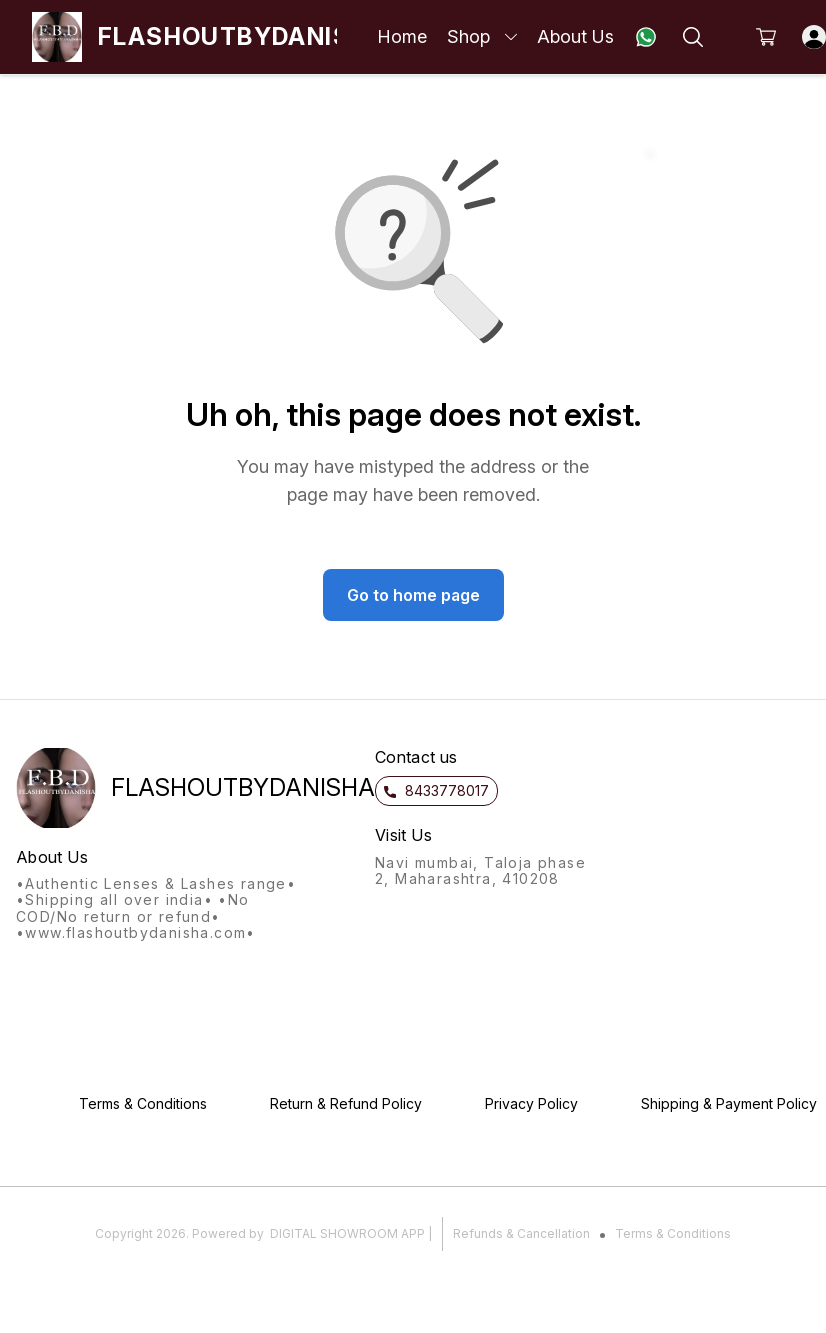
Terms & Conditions (673, 1233)
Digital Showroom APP (347, 1233)
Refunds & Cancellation (521, 1233)
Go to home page (413, 595)
